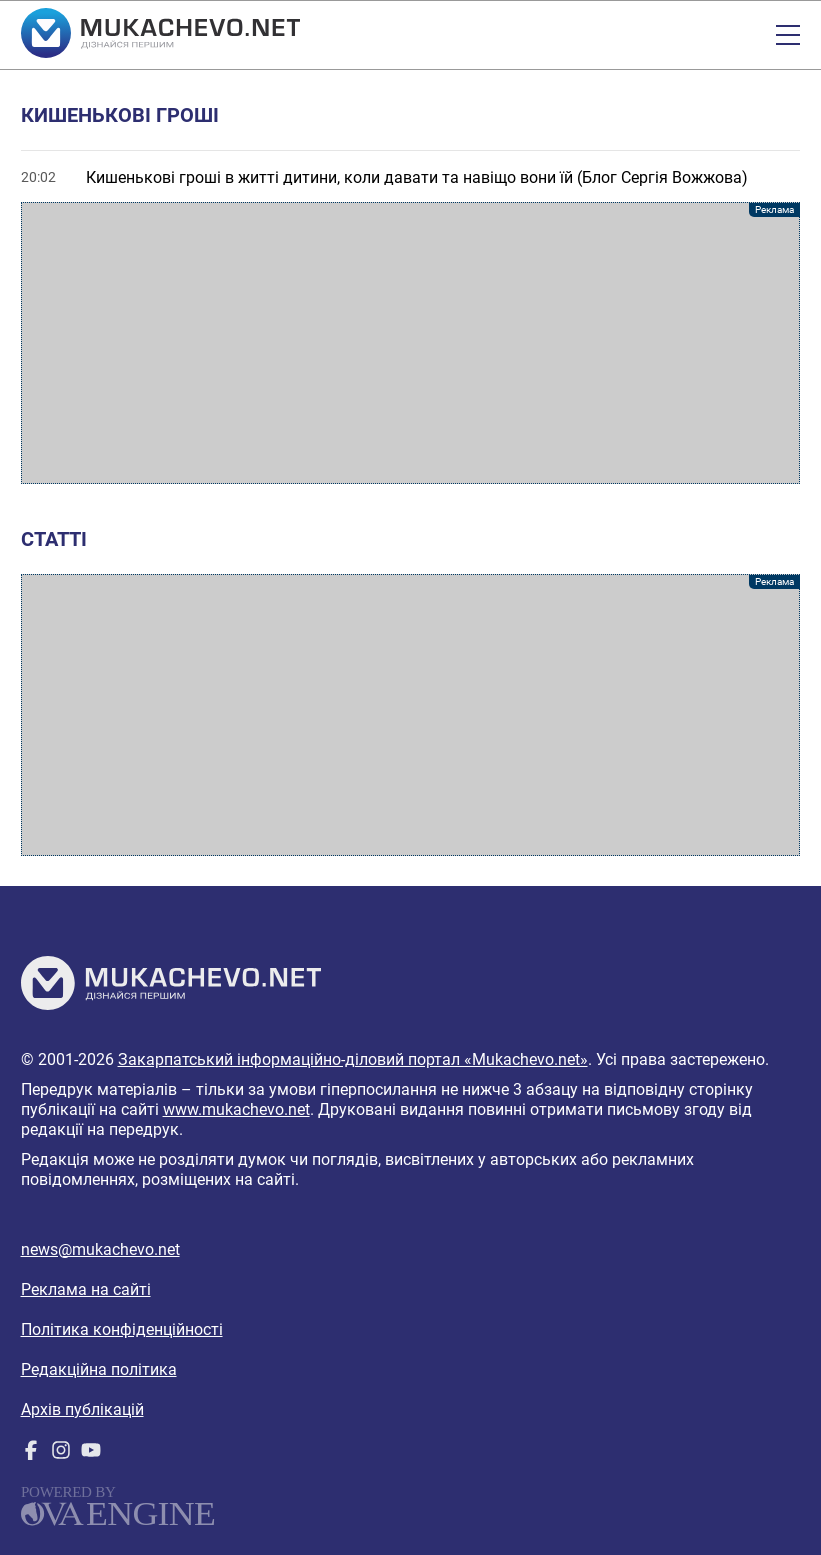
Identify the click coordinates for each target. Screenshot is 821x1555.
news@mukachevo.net (100, 1249)
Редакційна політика (99, 1369)
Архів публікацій (82, 1409)
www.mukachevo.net (236, 1109)
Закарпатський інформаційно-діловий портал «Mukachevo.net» (353, 1059)
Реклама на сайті (86, 1289)
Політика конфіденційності (122, 1329)
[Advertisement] (411, 343)
